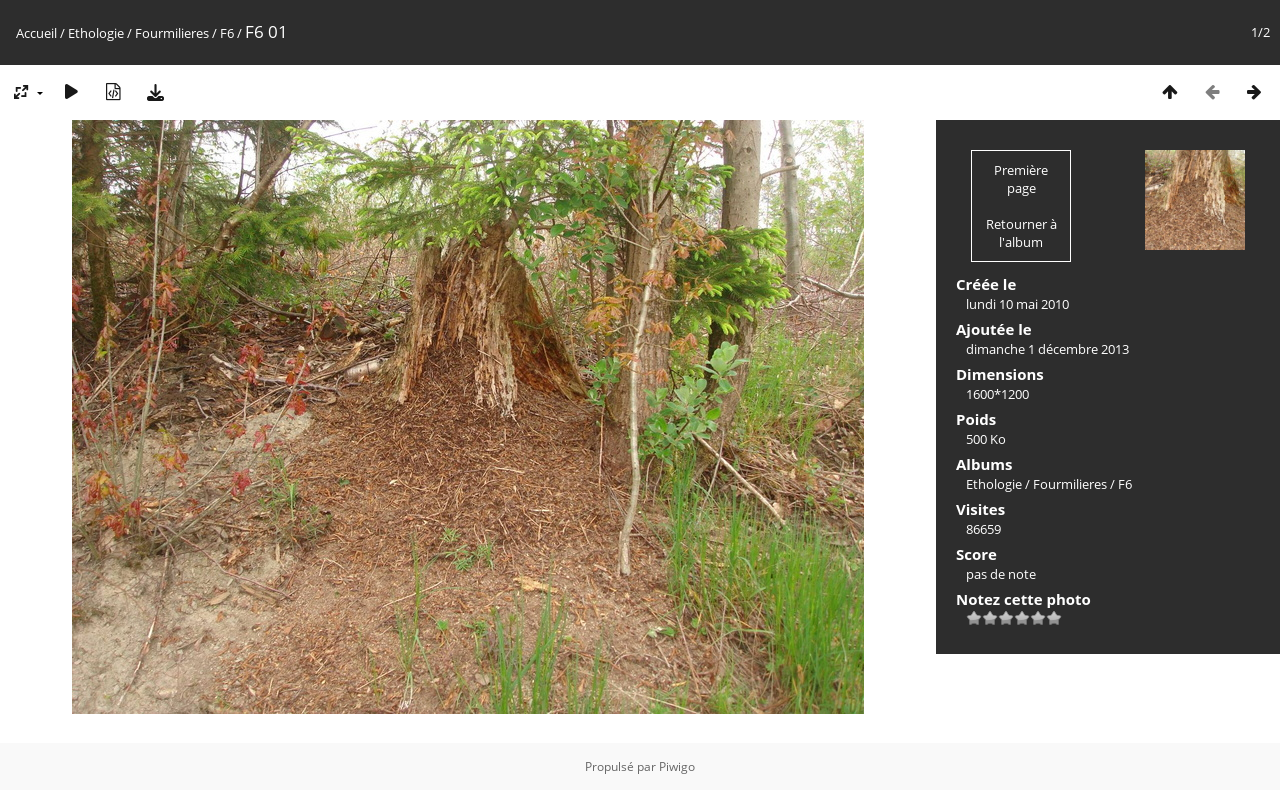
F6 (227, 33)
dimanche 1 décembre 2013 (1047, 349)
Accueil (36, 33)
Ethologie (96, 33)
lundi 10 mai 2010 (1017, 304)
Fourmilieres (172, 33)
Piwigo (677, 766)
